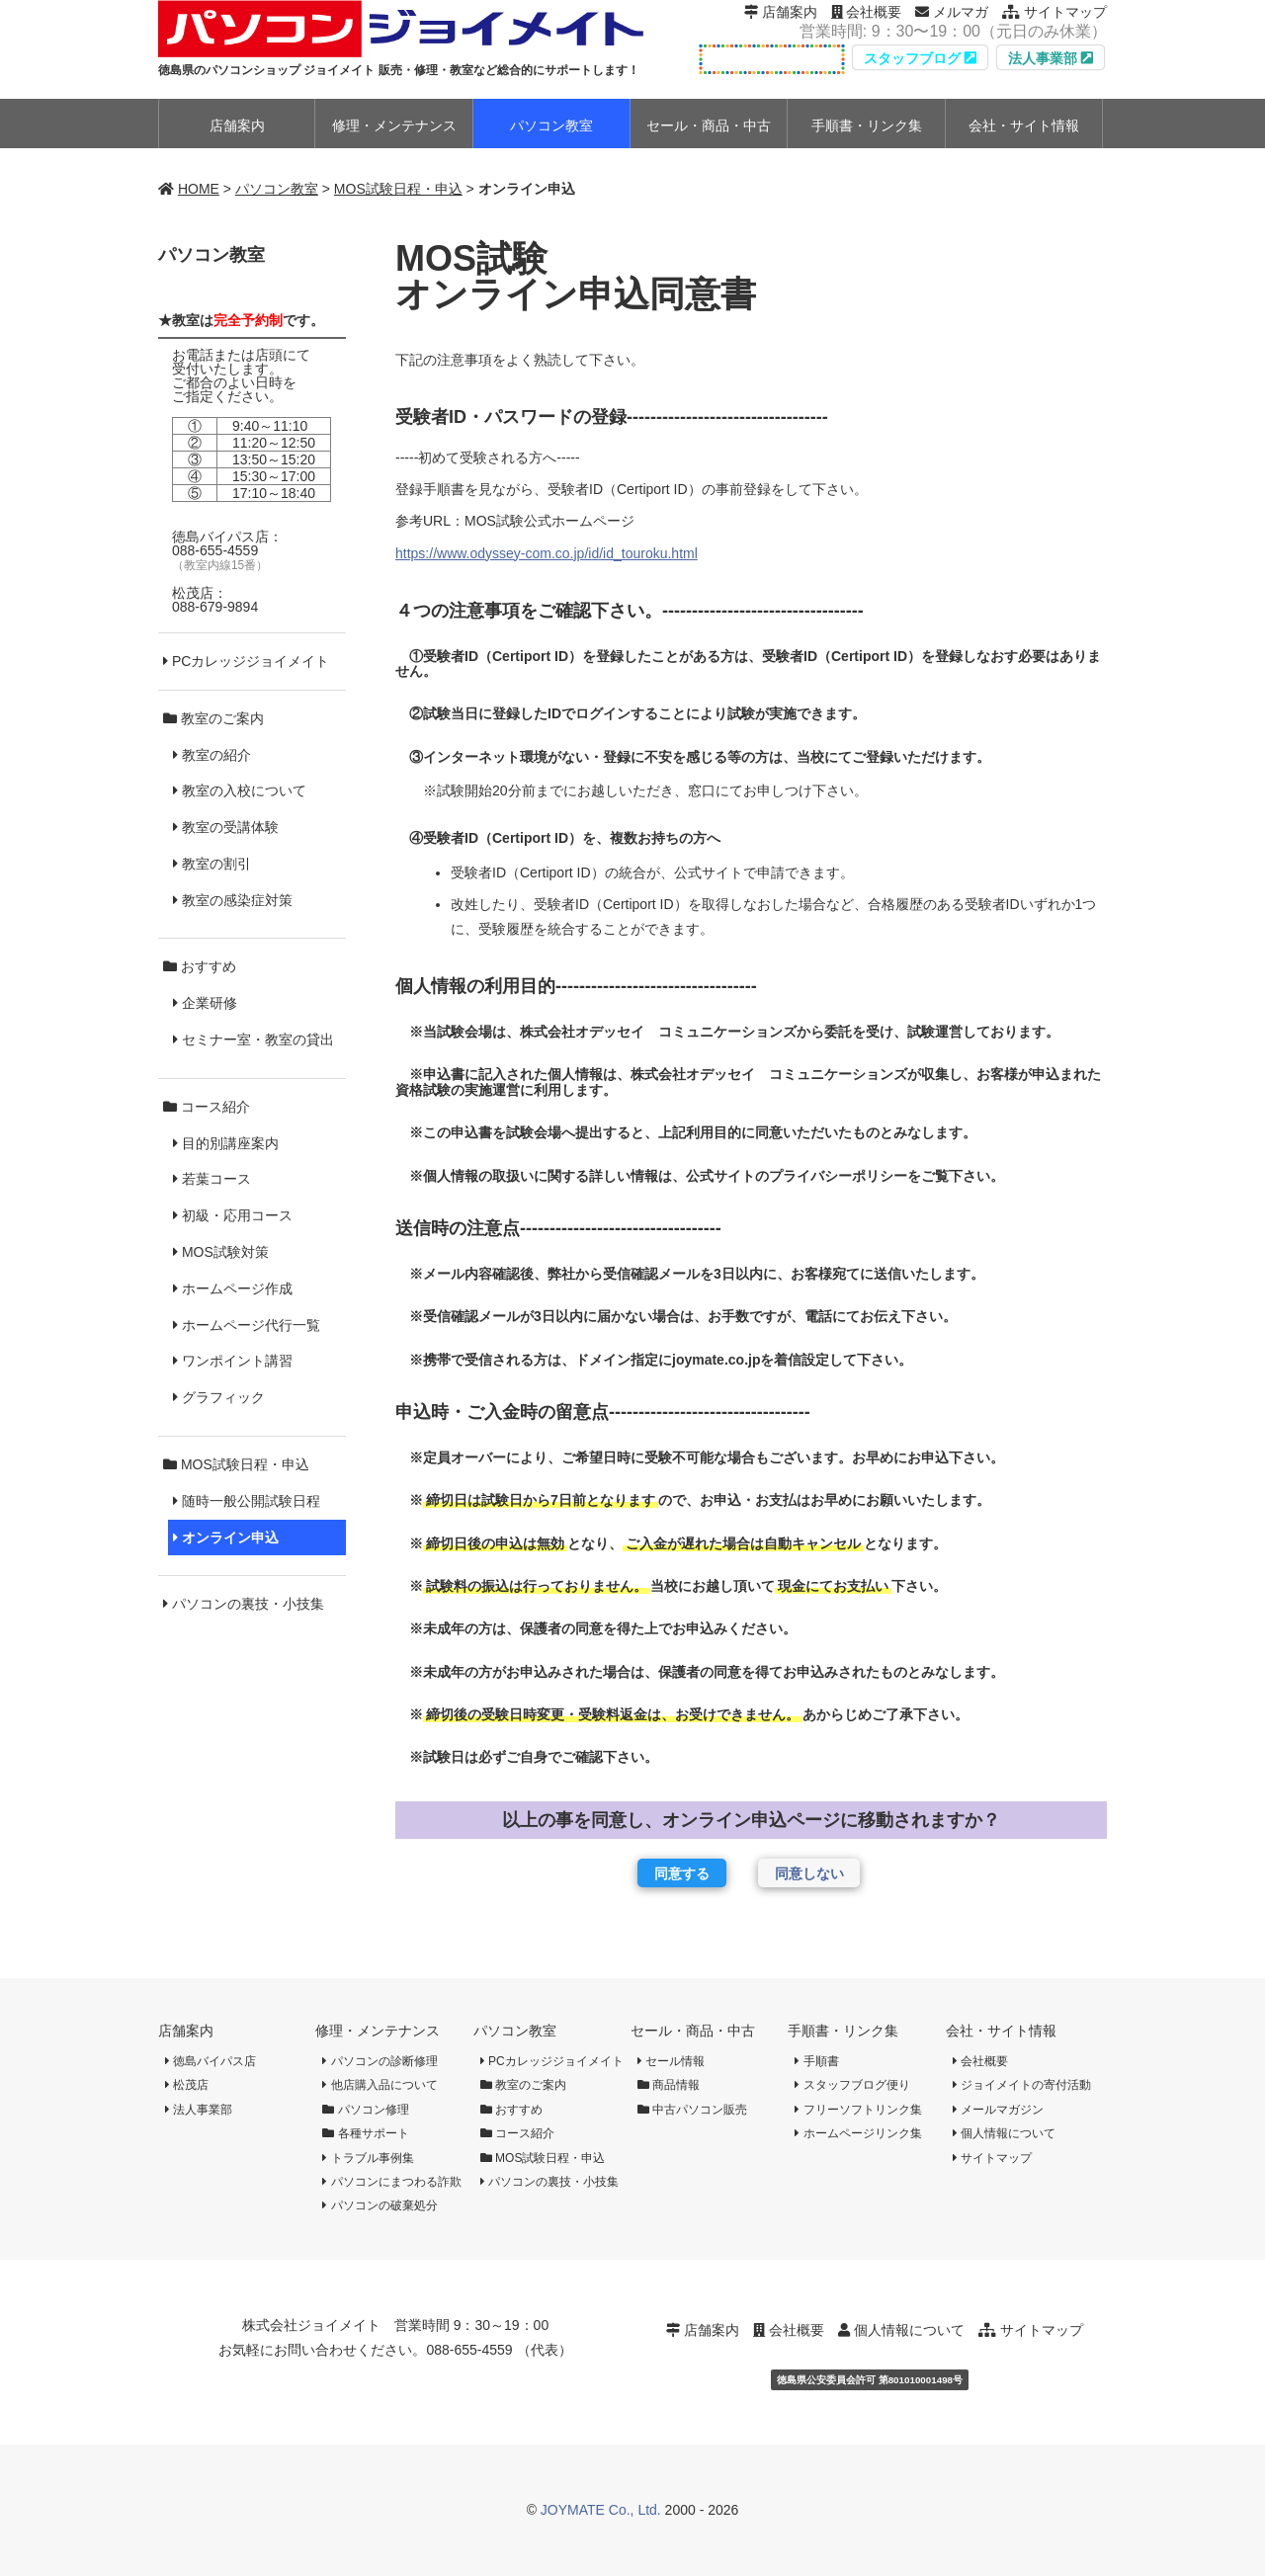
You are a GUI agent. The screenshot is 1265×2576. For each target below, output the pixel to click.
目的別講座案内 (226, 1143)
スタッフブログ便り (852, 2085)
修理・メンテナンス (377, 2030)
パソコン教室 (276, 189)
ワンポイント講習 (233, 1361)
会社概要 (866, 12)
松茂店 (187, 2085)
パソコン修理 (365, 2110)
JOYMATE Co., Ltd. (601, 2510)
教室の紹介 (212, 755)
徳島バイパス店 (210, 2061)
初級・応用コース (233, 1215)
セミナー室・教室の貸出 (253, 1039)
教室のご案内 (213, 718)
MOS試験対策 (221, 1252)
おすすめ (199, 966)
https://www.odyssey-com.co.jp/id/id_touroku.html (546, 553)
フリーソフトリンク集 (858, 2110)
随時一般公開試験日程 (246, 1501)
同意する (682, 1873)
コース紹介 (206, 1107)
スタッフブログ (920, 58)
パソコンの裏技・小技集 (243, 1604)
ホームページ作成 (233, 1288)
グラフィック (219, 1397)
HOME (198, 189)
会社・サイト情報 (1001, 2030)
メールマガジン (998, 2110)
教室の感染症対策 (233, 900)
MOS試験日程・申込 (398, 189)
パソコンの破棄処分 (379, 2205)
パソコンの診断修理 (379, 2061)
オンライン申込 (226, 1537)
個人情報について (1004, 2133)
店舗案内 (780, 12)
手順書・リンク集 (843, 2030)
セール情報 (671, 2061)
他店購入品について (379, 2085)
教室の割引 (212, 864)
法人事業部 (1050, 58)
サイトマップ (1054, 12)
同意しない (809, 1873)
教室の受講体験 (226, 827)
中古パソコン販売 (692, 2110)
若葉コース (212, 1179)
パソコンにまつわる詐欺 (391, 2182)
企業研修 (205, 1003)
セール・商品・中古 (693, 2030)
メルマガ (951, 12)
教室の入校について (239, 790)
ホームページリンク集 (858, 2133)
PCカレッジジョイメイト (246, 661)
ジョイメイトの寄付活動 (1022, 2085)
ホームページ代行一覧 (246, 1325)
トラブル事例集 (367, 2158)
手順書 (816, 2061)
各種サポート (365, 2133)
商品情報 (668, 2085)
